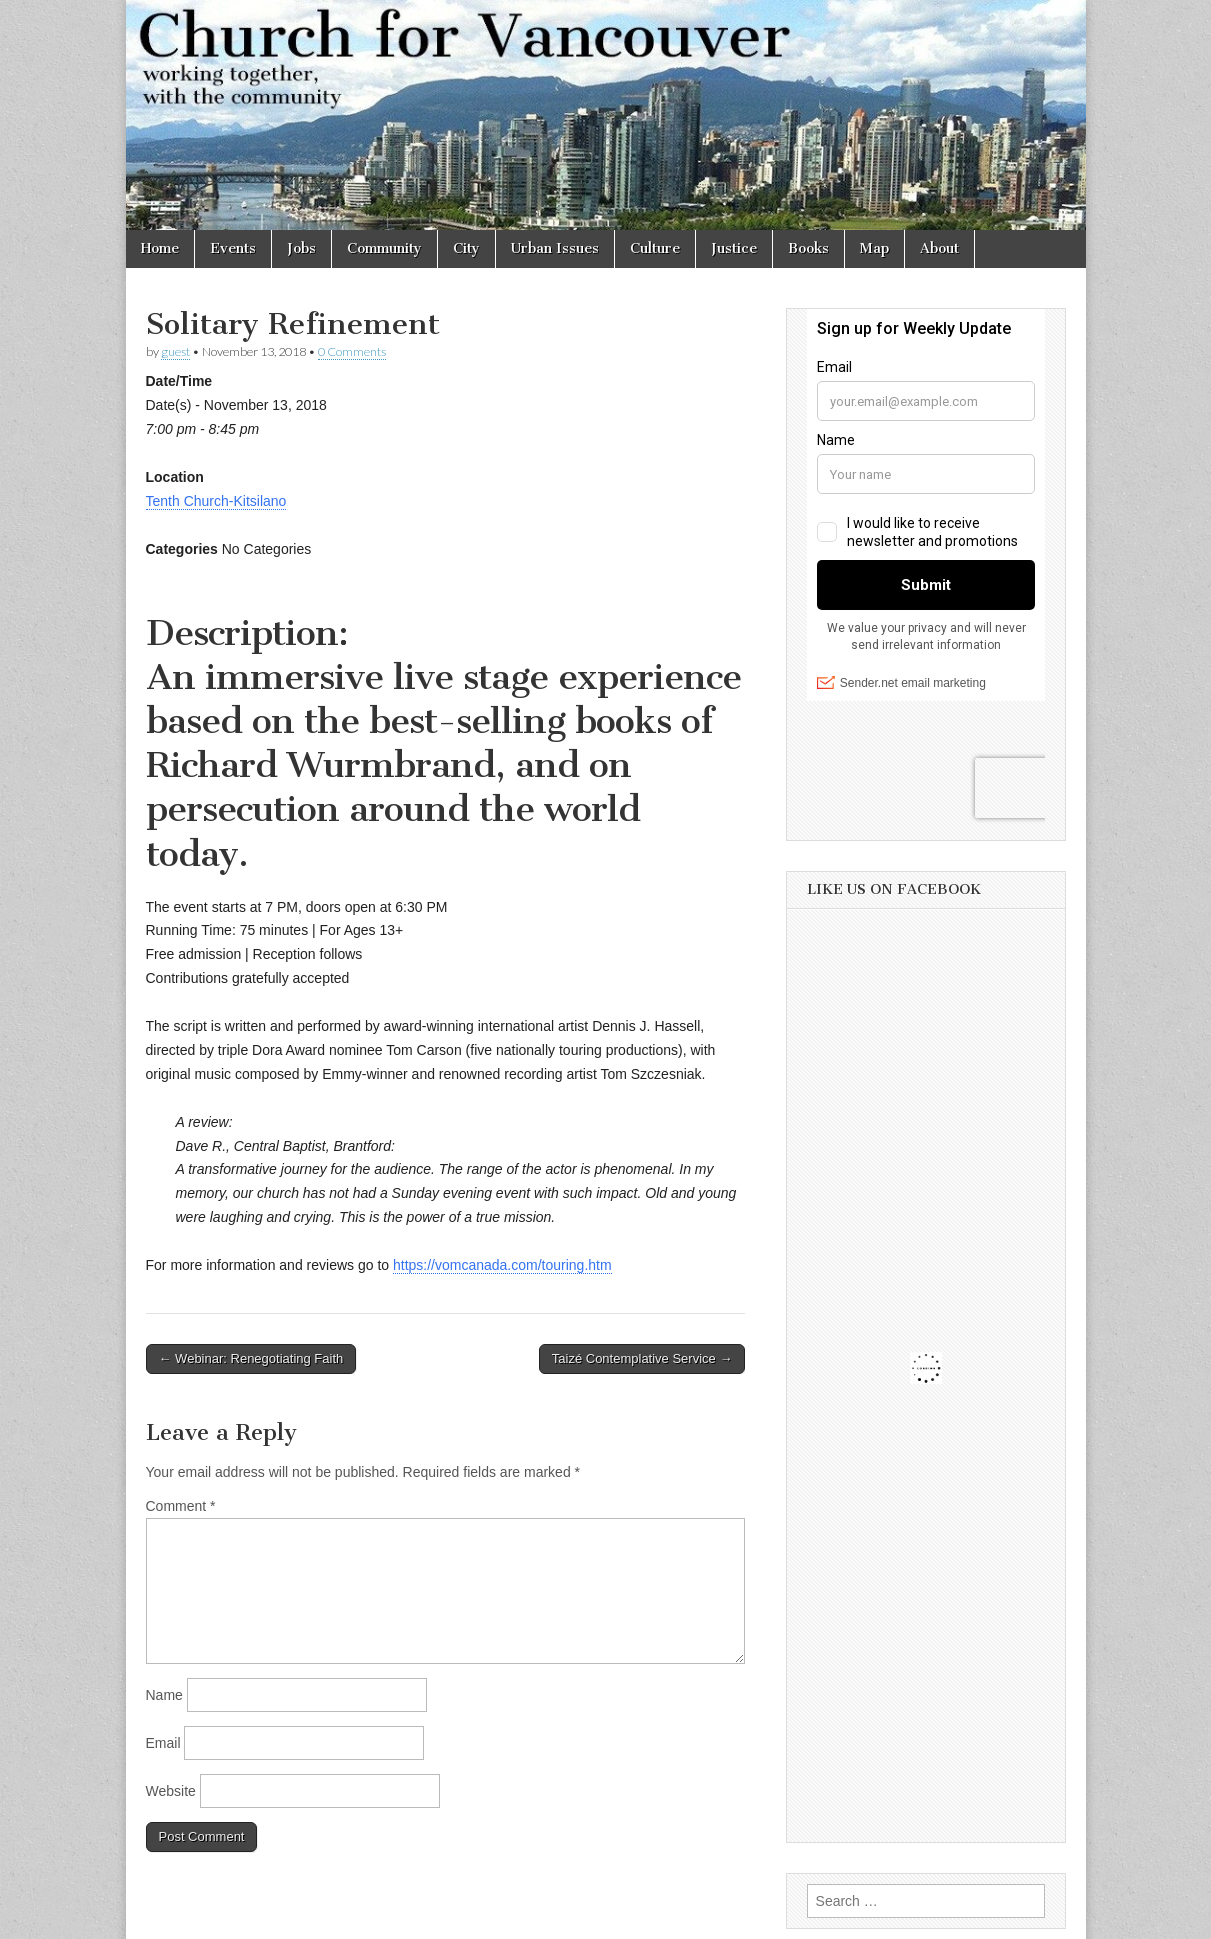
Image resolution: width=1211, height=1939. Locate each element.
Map (874, 248)
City (466, 248)
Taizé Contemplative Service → (642, 1358)
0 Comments (352, 351)
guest (175, 351)
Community (384, 248)
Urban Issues (555, 248)
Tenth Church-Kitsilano (216, 501)
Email (163, 1743)
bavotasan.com (1022, 1917)
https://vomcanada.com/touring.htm (502, 1265)
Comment (181, 1506)
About (939, 248)
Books (808, 248)
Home (160, 248)
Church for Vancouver (299, 1917)
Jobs (301, 248)
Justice (734, 248)
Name (164, 1695)
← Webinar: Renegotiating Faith (251, 1358)
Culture (655, 248)
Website (171, 1791)
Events (233, 248)
